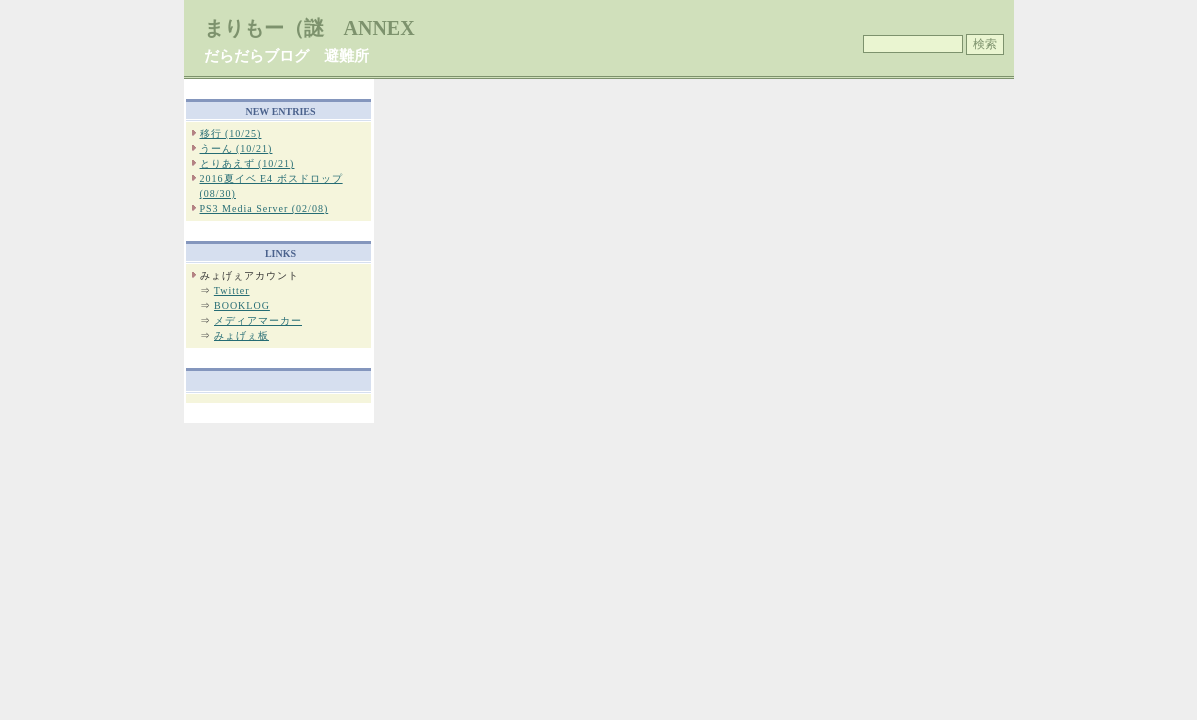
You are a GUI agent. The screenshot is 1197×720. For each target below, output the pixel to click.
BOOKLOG (242, 305)
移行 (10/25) (231, 133)
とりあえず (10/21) (247, 163)
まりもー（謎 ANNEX (309, 28)
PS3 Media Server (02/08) (264, 208)
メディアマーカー (258, 320)
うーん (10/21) (236, 148)
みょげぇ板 (241, 335)
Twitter (232, 290)
